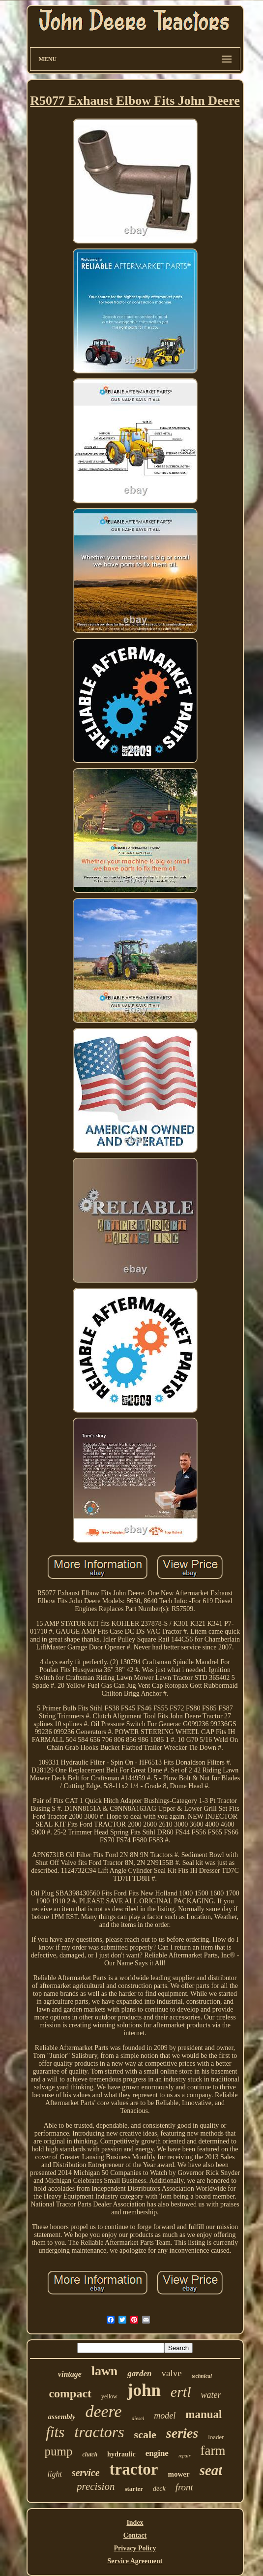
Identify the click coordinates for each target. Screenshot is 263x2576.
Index (134, 2522)
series (182, 2433)
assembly (62, 2417)
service (86, 2472)
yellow (109, 2396)
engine (157, 2453)
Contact (134, 2535)
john (144, 2390)
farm (213, 2450)
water (211, 2395)
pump (58, 2451)
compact (70, 2393)
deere (103, 2411)
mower (179, 2474)
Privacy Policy (135, 2548)
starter (133, 2488)
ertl (181, 2392)
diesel (138, 2418)
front (184, 2487)
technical (202, 2376)
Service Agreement (134, 2561)
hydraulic (121, 2454)
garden (139, 2373)
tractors (99, 2432)
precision (96, 2486)
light (55, 2474)
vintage (70, 2374)
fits (55, 2432)
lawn (104, 2371)
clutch (89, 2454)
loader (216, 2437)
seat (211, 2470)
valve (171, 2373)
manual (203, 2414)
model (164, 2416)
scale (145, 2434)
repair (184, 2455)
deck (159, 2488)
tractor (134, 2469)
